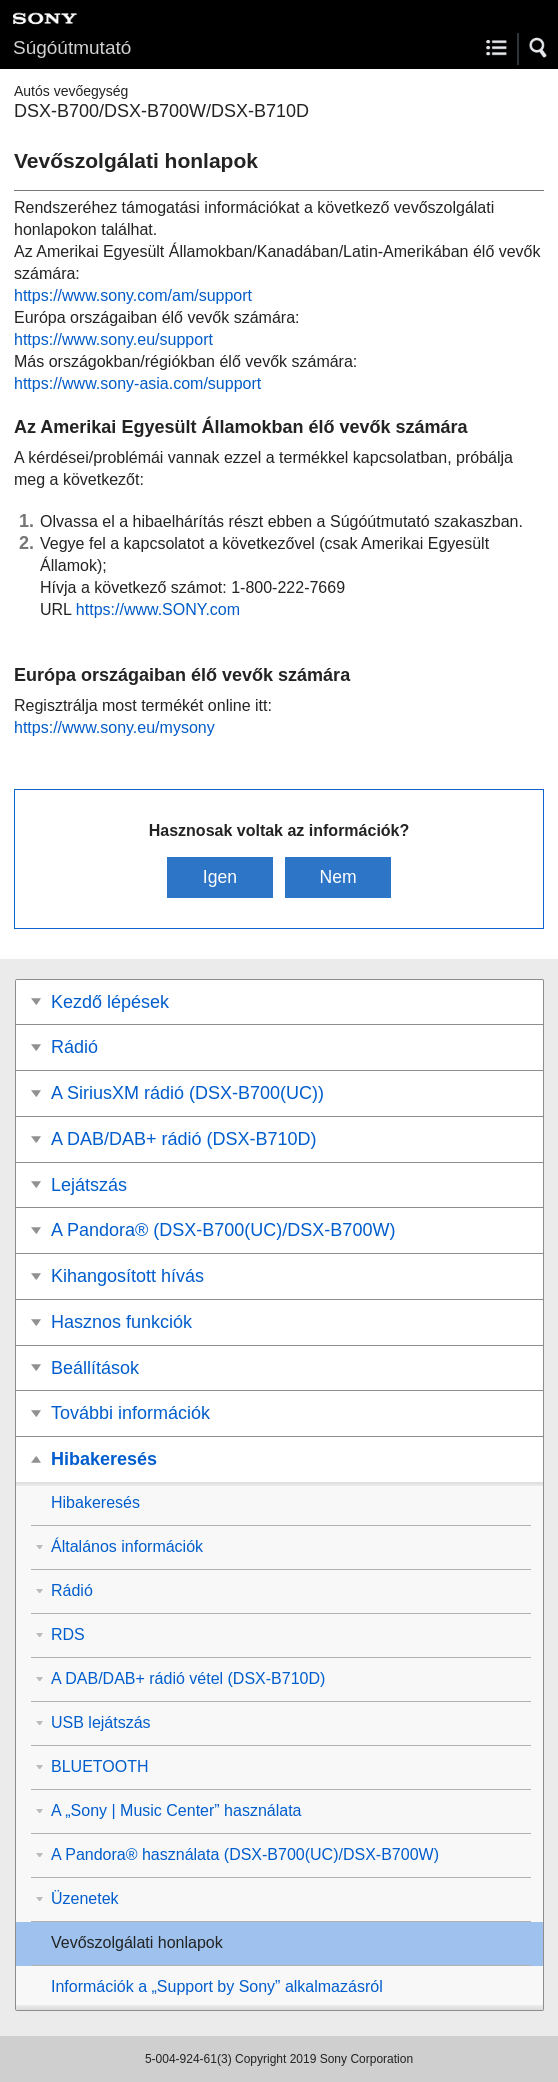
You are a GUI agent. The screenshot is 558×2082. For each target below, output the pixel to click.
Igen (220, 877)
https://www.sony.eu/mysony (114, 727)
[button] (539, 48)
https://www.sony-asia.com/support (137, 383)
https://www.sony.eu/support (113, 339)
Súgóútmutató (72, 47)
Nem (337, 877)
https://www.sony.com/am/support (133, 295)
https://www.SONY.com (158, 609)
